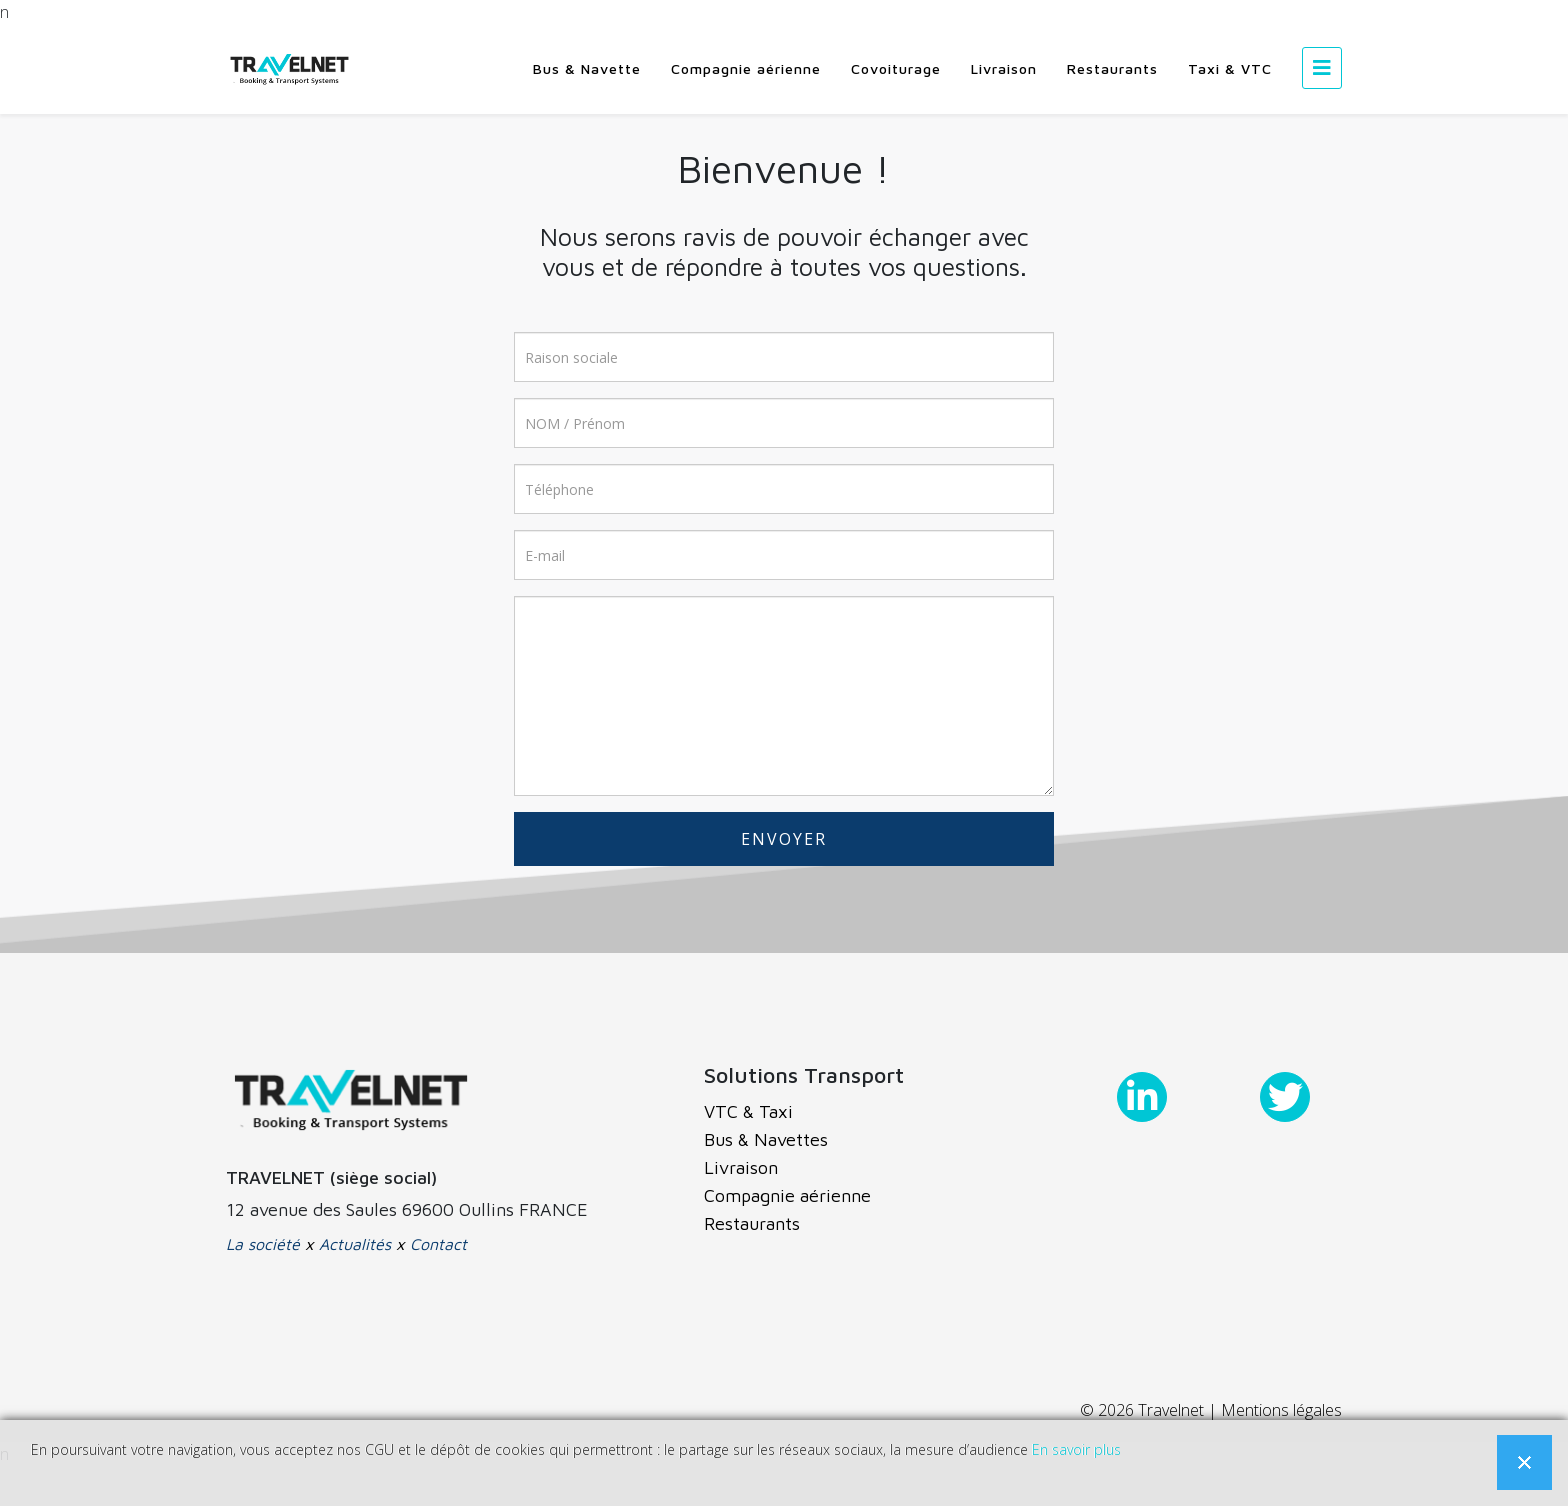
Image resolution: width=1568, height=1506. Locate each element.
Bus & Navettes (766, 1139)
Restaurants (1112, 68)
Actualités (355, 1244)
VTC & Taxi (748, 1111)
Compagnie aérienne (746, 68)
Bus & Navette (587, 68)
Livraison (1004, 68)
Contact (438, 1244)
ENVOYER (784, 839)
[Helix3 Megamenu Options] (1322, 67)
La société (263, 1244)
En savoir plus (1076, 1449)
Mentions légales (1281, 1410)
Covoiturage (896, 68)
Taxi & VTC (1230, 68)
